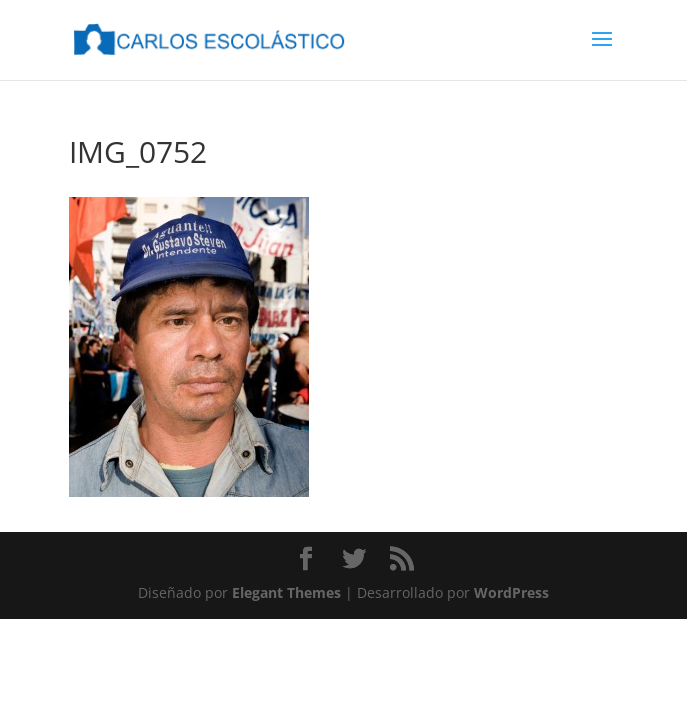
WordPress (511, 592)
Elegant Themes (286, 592)
